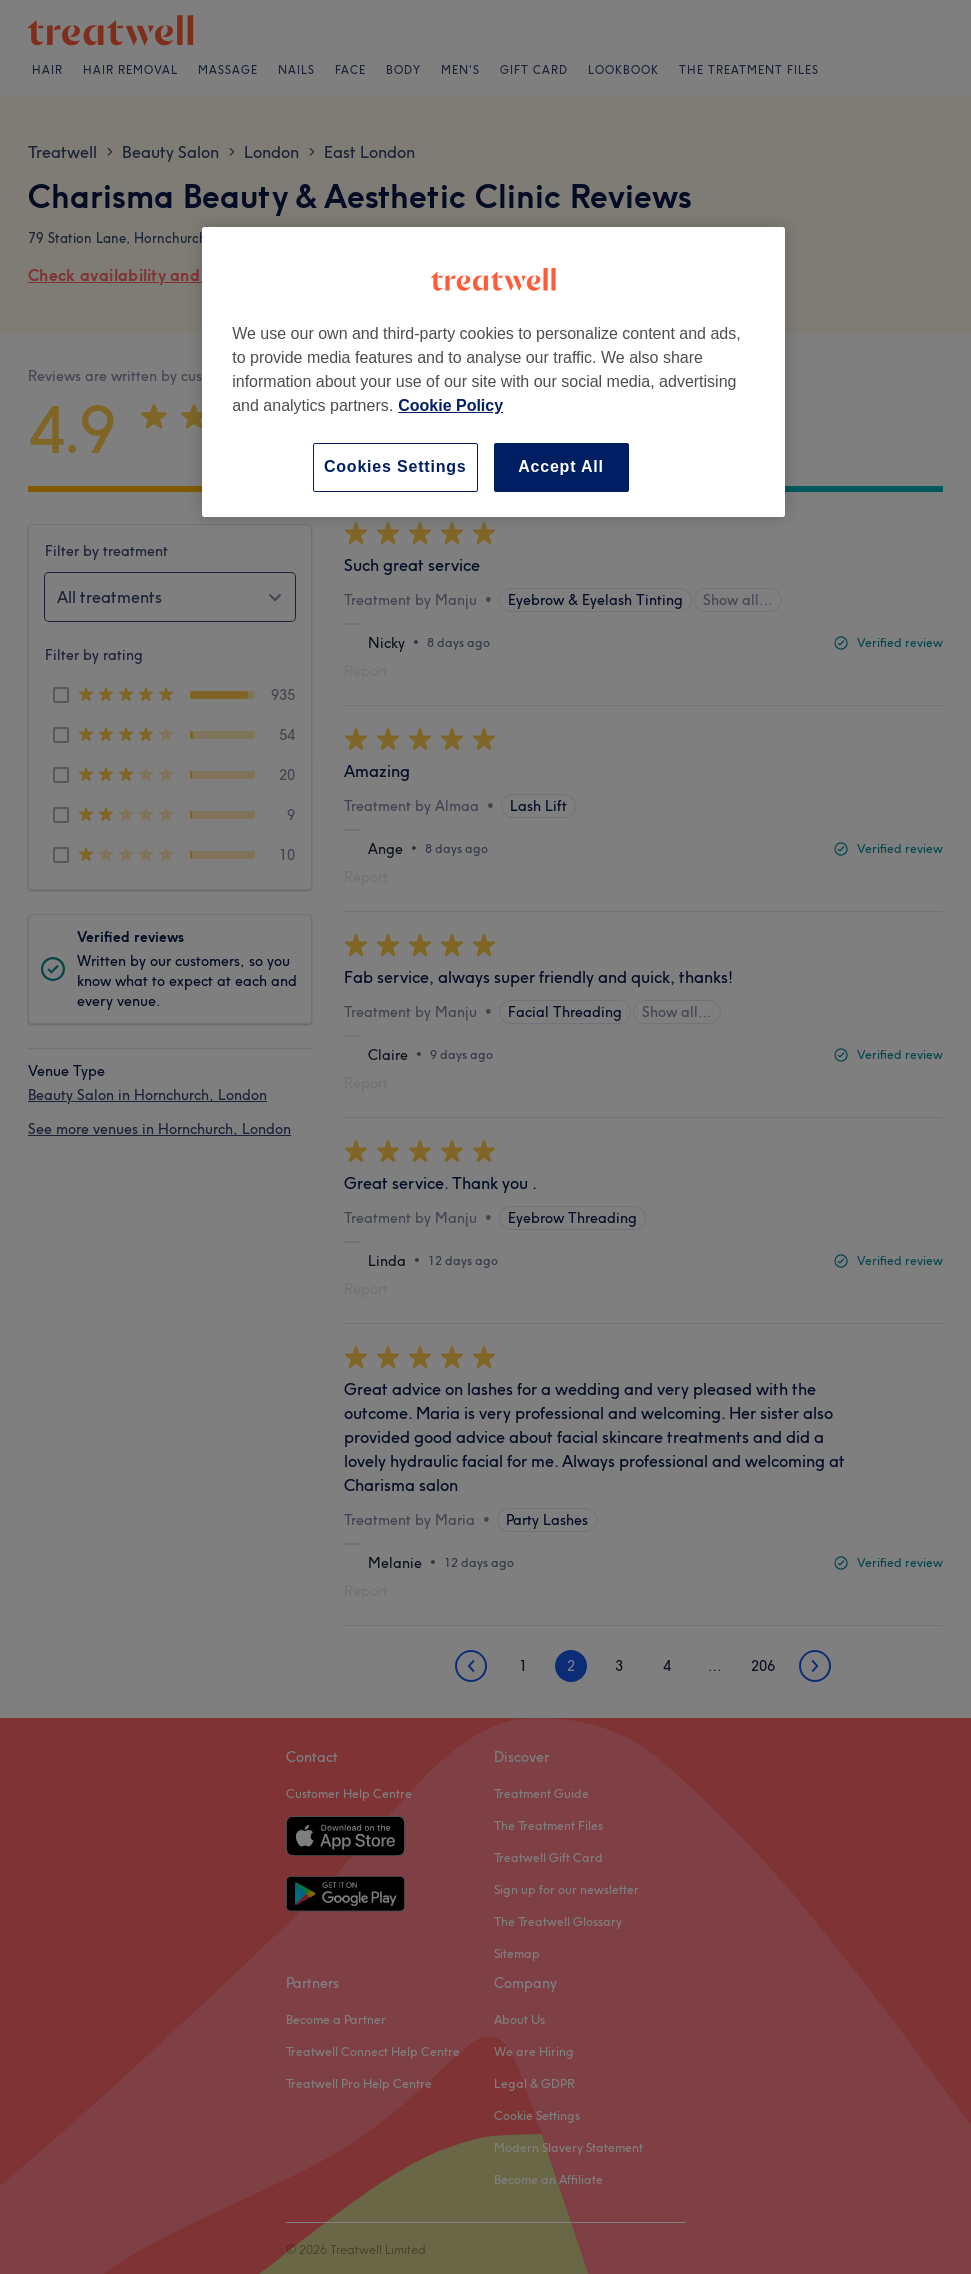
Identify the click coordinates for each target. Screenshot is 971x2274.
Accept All (561, 466)
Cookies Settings (395, 466)
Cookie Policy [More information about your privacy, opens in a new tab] (450, 405)
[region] (493, 371)
